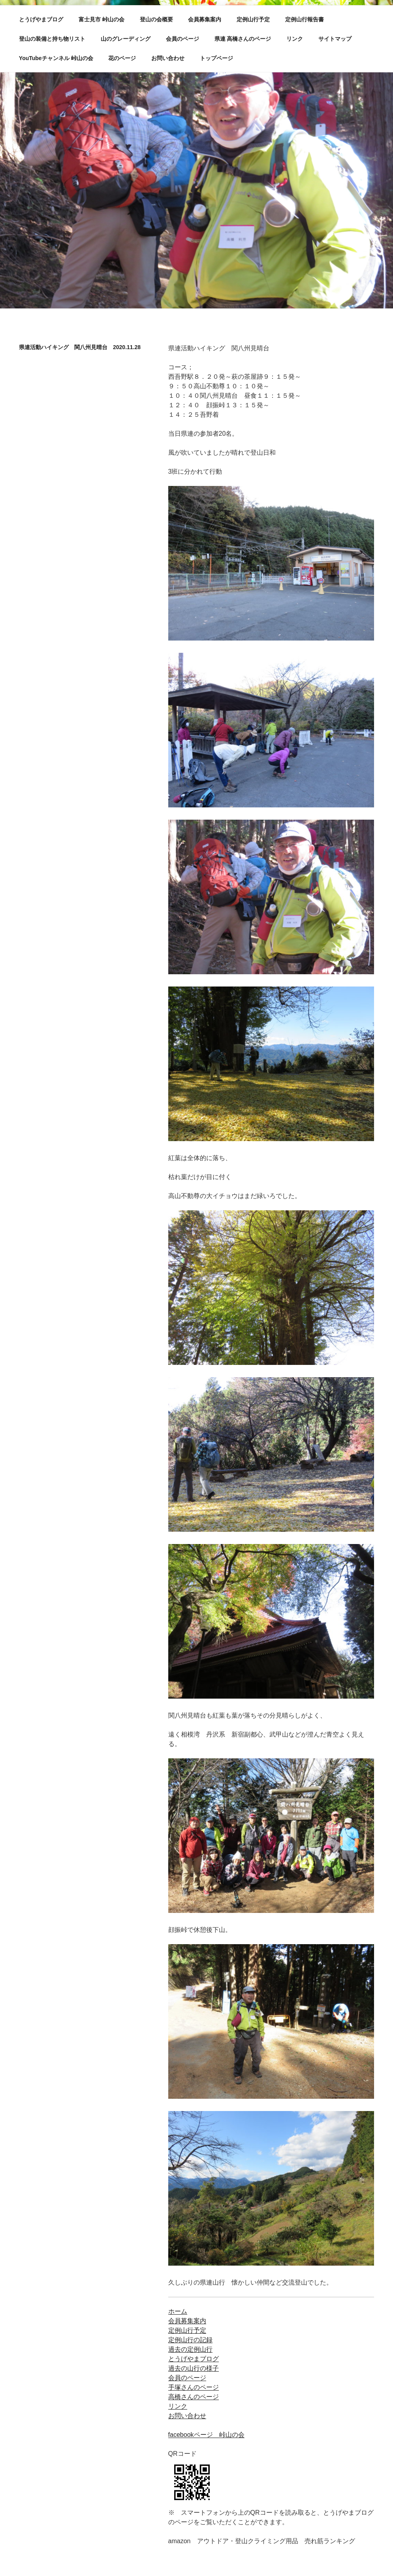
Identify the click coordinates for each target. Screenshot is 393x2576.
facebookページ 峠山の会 (206, 2434)
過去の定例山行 (190, 2349)
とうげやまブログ (41, 19)
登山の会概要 (156, 19)
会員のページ (182, 39)
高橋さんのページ (193, 2396)
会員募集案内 (204, 19)
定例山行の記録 (190, 2339)
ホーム (177, 2311)
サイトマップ (335, 39)
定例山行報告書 (304, 19)
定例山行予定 (253, 19)
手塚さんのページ (193, 2387)
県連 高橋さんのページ (242, 39)
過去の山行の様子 (193, 2368)
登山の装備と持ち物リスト (52, 39)
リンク (294, 39)
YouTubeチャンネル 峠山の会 (56, 58)
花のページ (122, 58)
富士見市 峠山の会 (101, 19)
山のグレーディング (125, 39)
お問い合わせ (167, 58)
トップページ (216, 58)
